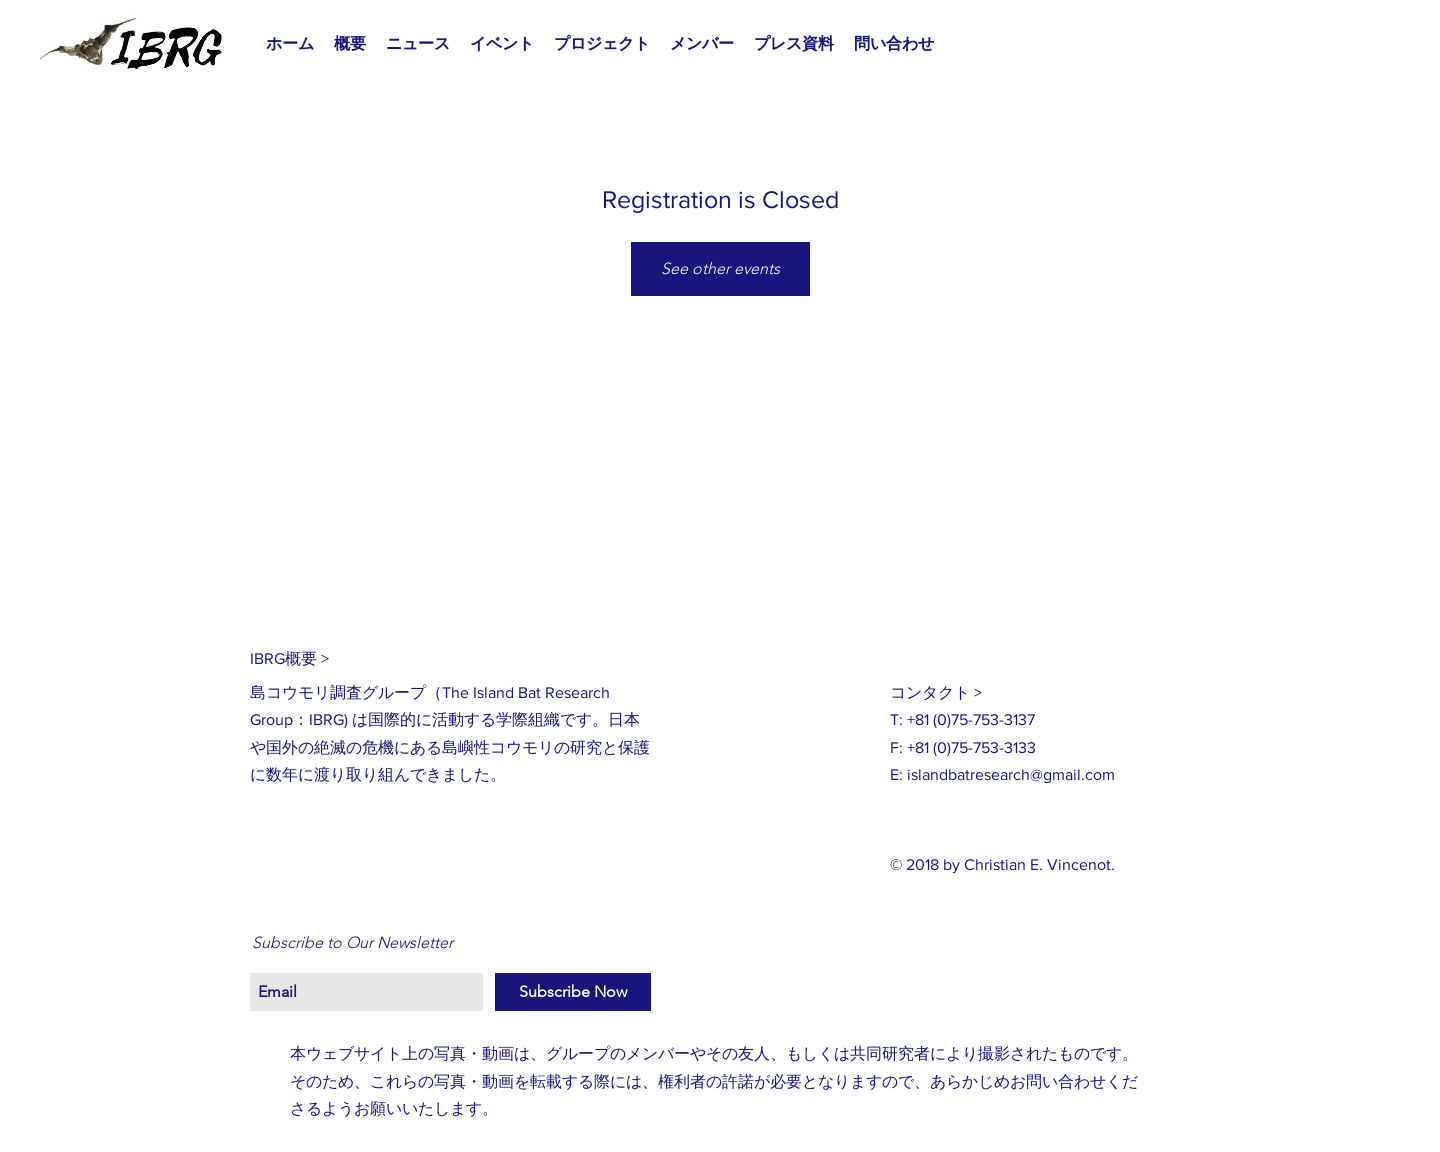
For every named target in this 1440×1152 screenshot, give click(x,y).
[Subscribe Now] (573, 992)
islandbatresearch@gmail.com (1011, 774)
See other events (720, 268)
